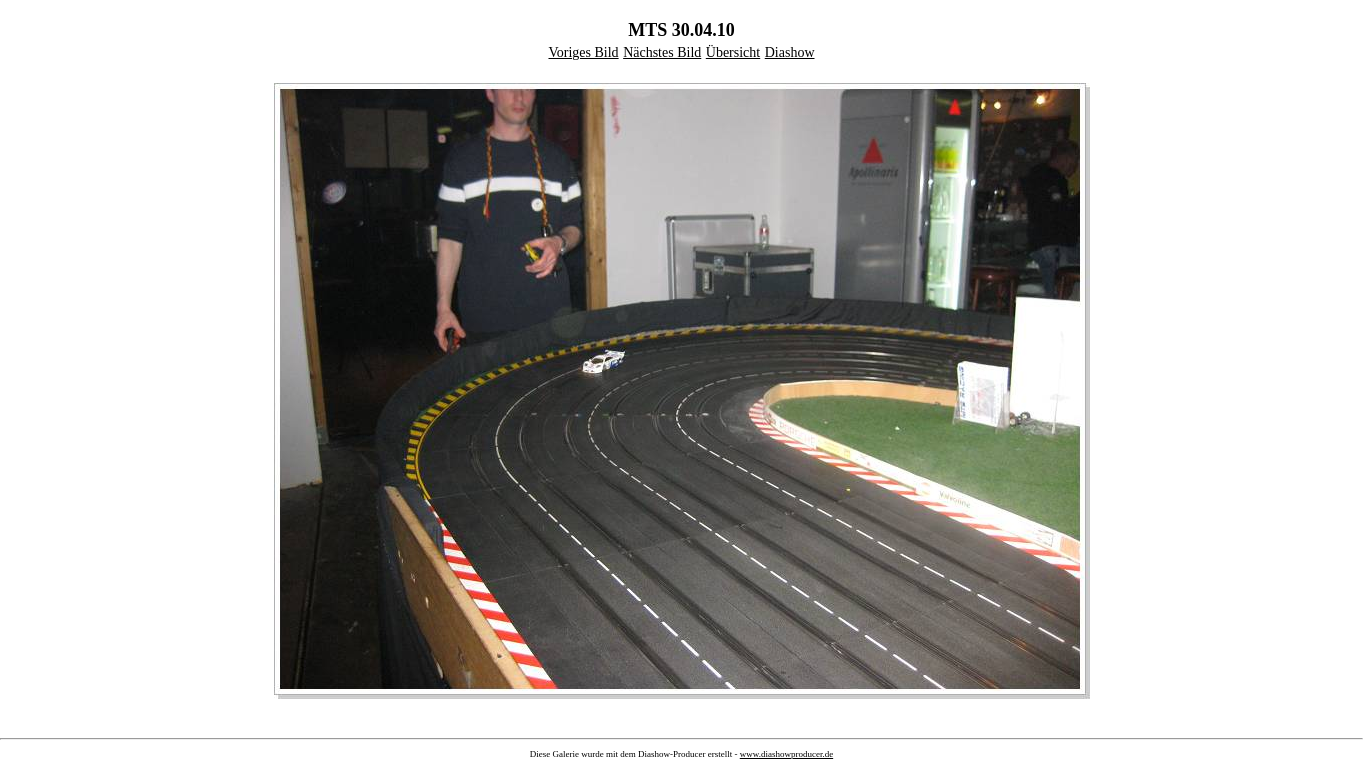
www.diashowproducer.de (786, 754)
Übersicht (733, 52)
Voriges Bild (583, 52)
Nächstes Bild (662, 52)
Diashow (790, 52)
